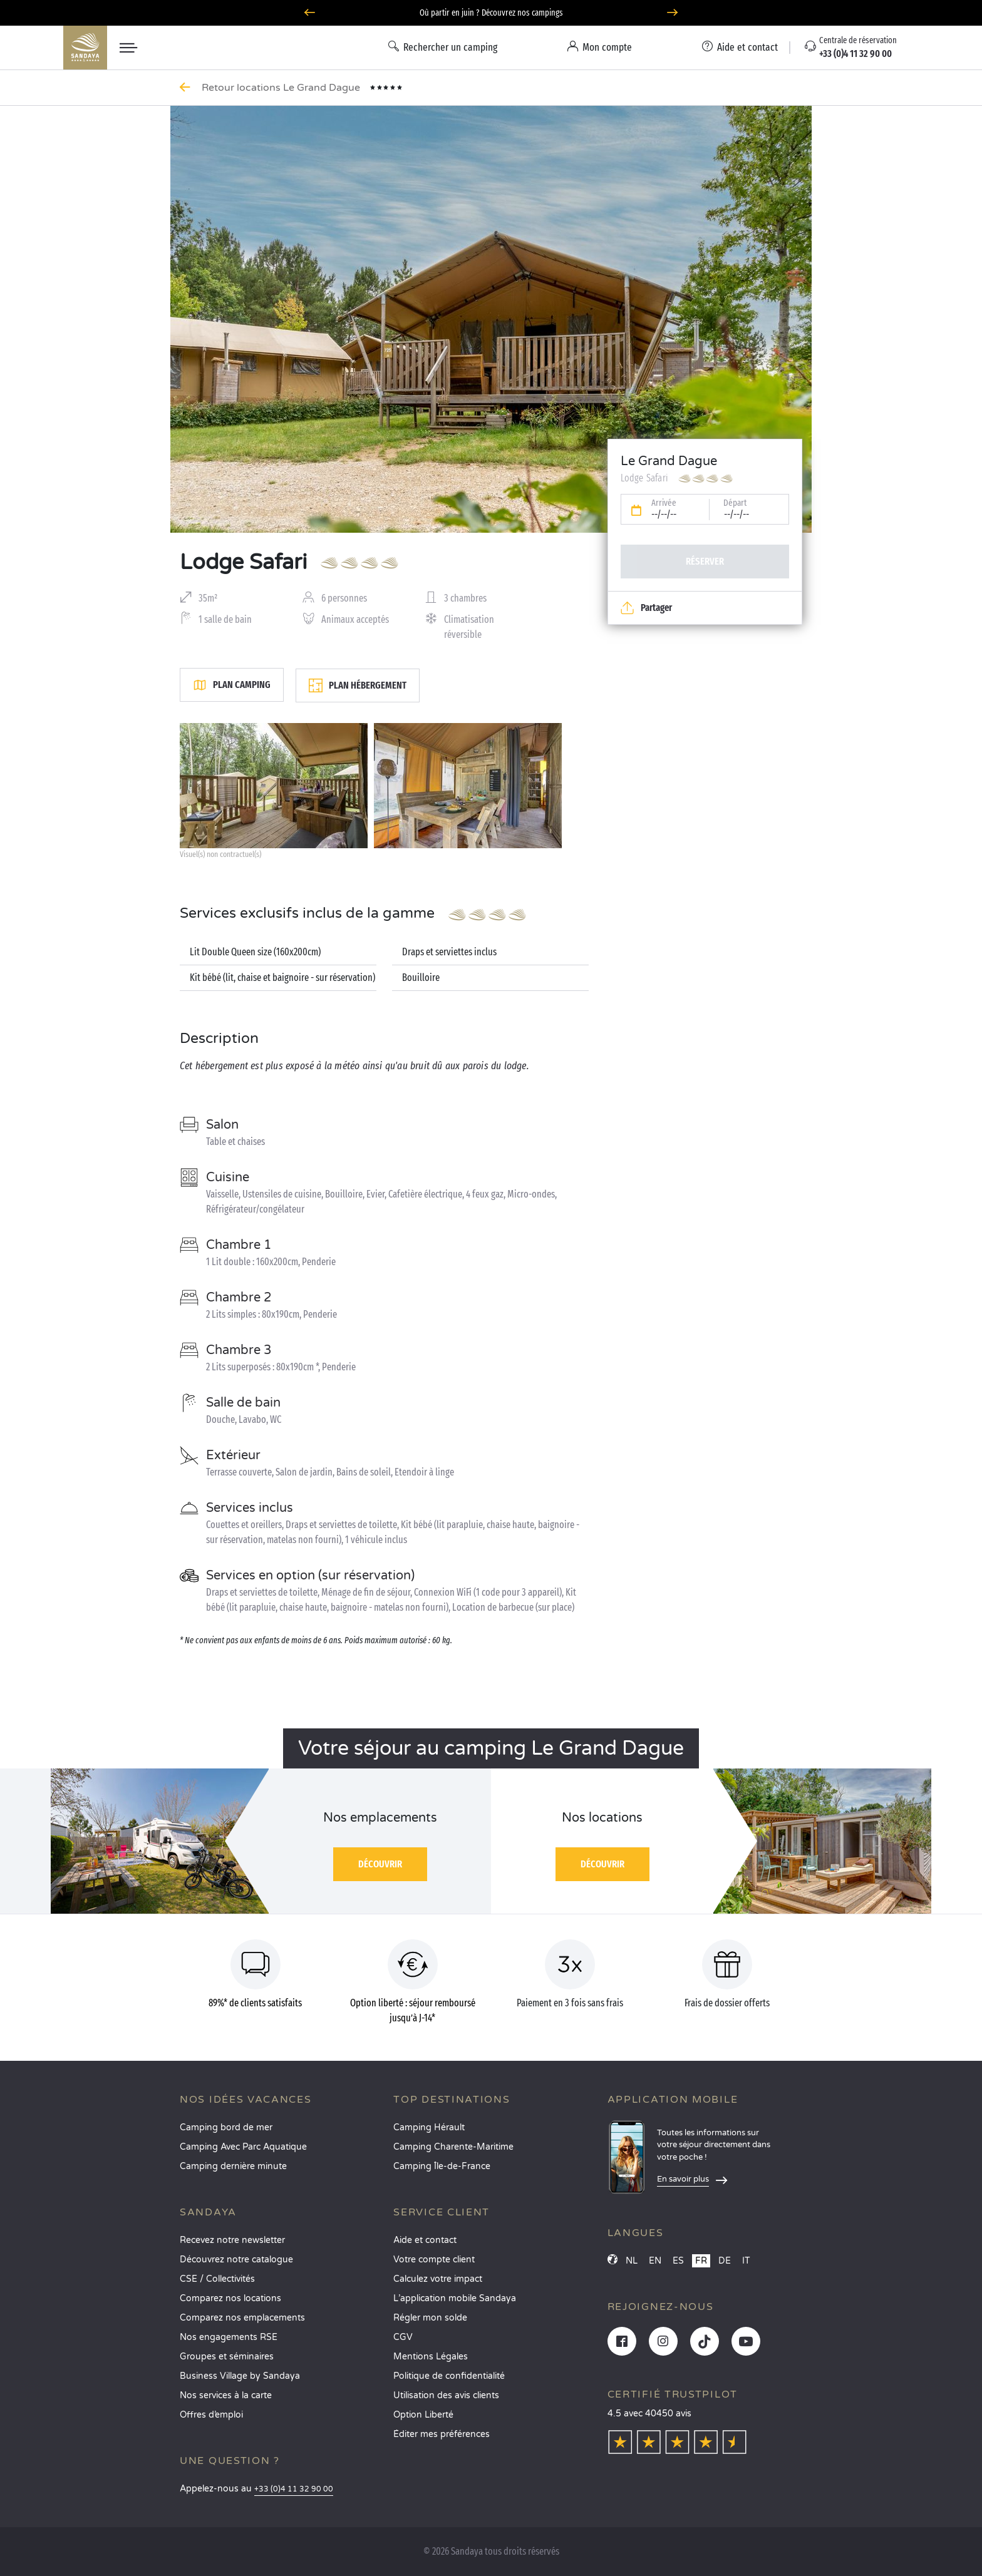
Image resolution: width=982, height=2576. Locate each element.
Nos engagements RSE (228, 2337)
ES (678, 2260)
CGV (403, 2337)
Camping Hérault (429, 2127)
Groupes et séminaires (227, 2356)
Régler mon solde (430, 2317)
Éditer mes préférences (441, 2434)
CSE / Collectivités (217, 2279)
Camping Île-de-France (441, 2166)
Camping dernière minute (233, 2166)
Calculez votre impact (437, 2279)
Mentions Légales (430, 2356)
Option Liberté (423, 2414)
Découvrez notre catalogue (236, 2259)
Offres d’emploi (211, 2414)
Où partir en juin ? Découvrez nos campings (491, 13)
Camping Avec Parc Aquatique (243, 2147)
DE (724, 2260)
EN (655, 2260)
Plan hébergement (357, 685)
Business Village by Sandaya (240, 2376)
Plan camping (232, 685)
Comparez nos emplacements (242, 2317)
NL (632, 2260)
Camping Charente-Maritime (453, 2147)
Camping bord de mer (226, 2127)
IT (746, 2260)
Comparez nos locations (230, 2298)
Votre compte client (434, 2259)
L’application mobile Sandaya (454, 2298)
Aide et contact (425, 2240)
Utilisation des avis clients (446, 2395)
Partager (646, 608)
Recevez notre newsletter (232, 2240)
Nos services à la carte (226, 2395)
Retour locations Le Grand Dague (282, 87)
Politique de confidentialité (449, 2376)
